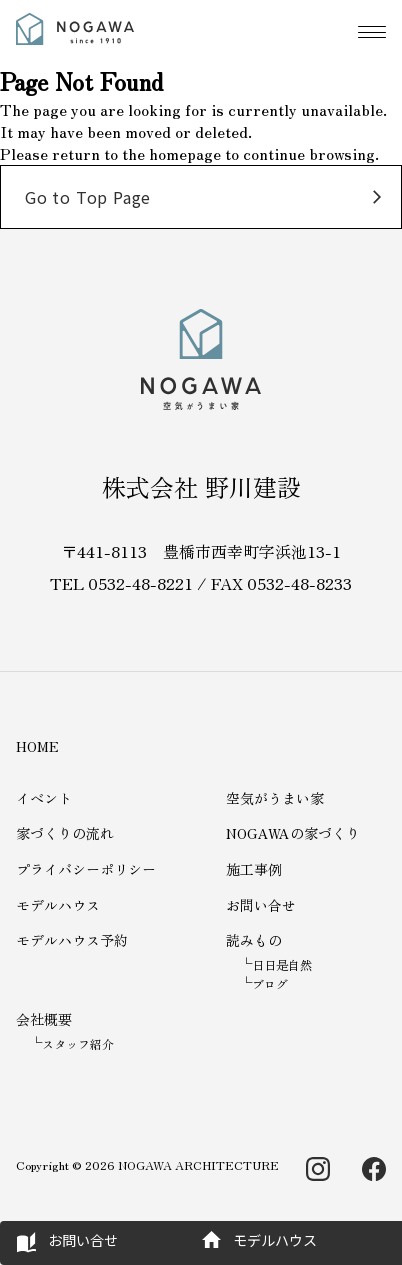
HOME (37, 746)
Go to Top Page (88, 197)
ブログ (270, 983)
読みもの (254, 940)
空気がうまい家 (275, 798)
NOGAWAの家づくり (293, 833)
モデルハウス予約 (72, 940)
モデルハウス (58, 905)
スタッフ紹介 (78, 1043)
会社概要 (44, 1019)
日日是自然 (282, 964)
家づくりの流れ (65, 833)
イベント (44, 798)
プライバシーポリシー (86, 869)
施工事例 (254, 869)
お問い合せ (261, 905)
